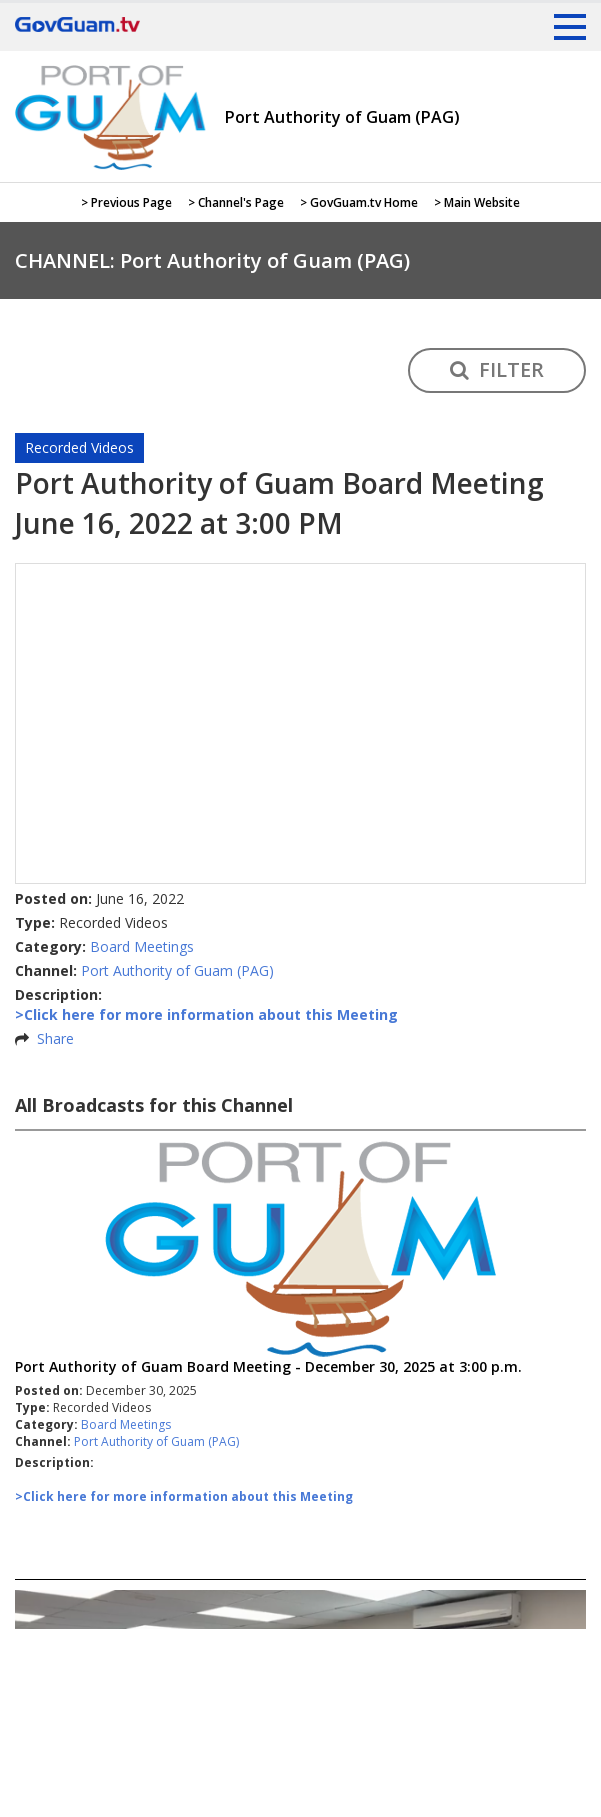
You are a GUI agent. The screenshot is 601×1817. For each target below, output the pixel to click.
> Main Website (477, 202)
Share (55, 1038)
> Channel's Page (236, 202)
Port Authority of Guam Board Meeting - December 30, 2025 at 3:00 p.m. (268, 1366)
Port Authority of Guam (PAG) (177, 970)
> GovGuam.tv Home (359, 202)
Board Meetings (142, 946)
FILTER (497, 369)
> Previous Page (126, 202)
